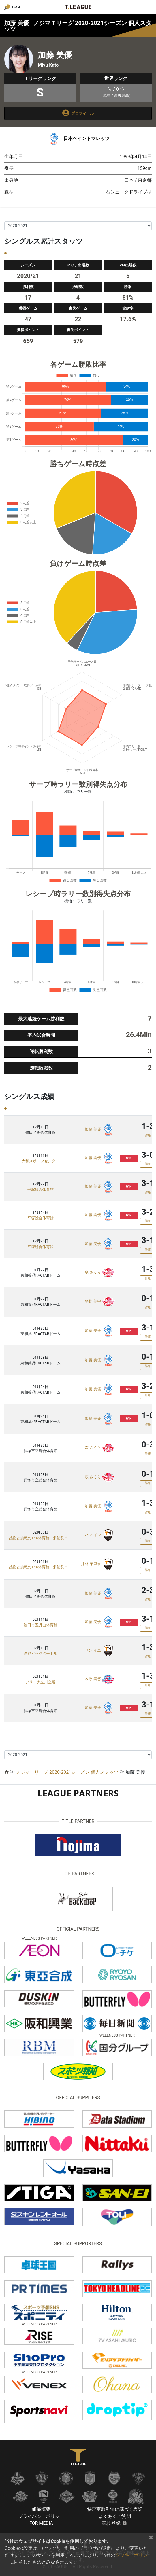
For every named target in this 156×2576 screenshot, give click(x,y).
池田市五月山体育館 (40, 1625)
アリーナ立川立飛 (40, 1682)
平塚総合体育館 (40, 1189)
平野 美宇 (93, 1301)
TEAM (16, 7)
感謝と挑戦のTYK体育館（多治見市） (40, 1538)
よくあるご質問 (115, 2516)
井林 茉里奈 (91, 1564)
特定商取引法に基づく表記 (114, 2509)
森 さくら (93, 1272)
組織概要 (41, 2509)
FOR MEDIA (41, 2523)
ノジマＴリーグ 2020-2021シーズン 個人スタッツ (67, 1772)
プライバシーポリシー (41, 2516)
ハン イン (93, 1535)
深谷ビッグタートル (40, 1653)
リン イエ (93, 1650)
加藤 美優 (93, 1129)
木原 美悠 (93, 1679)
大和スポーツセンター (40, 1161)
